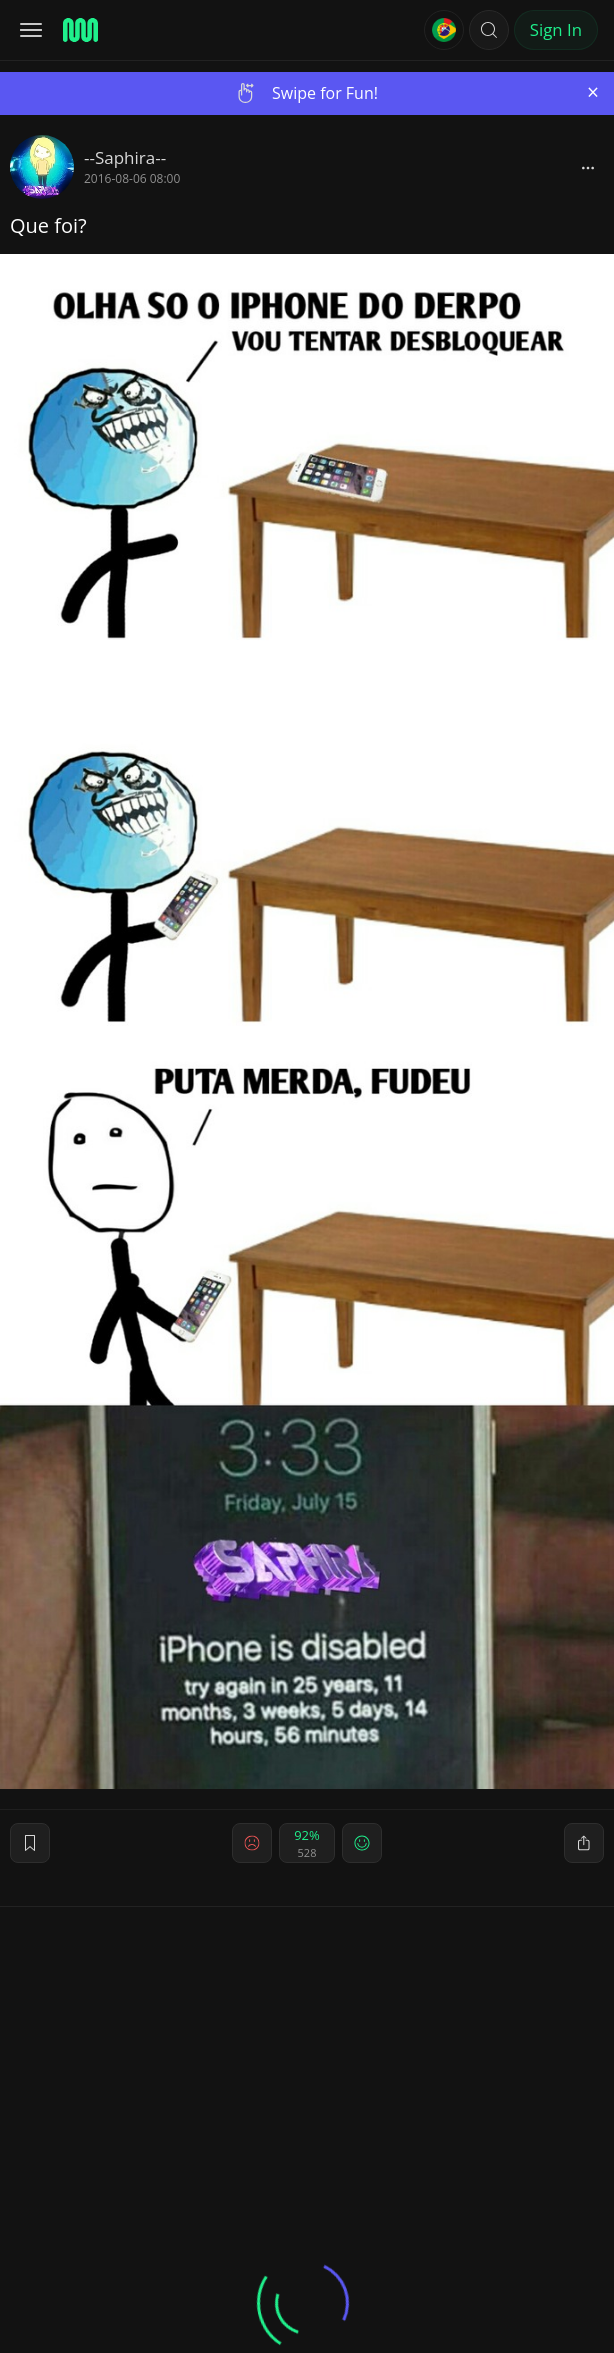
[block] (588, 167)
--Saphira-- (125, 157)
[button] (489, 30)
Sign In (556, 29)
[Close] (593, 92)
